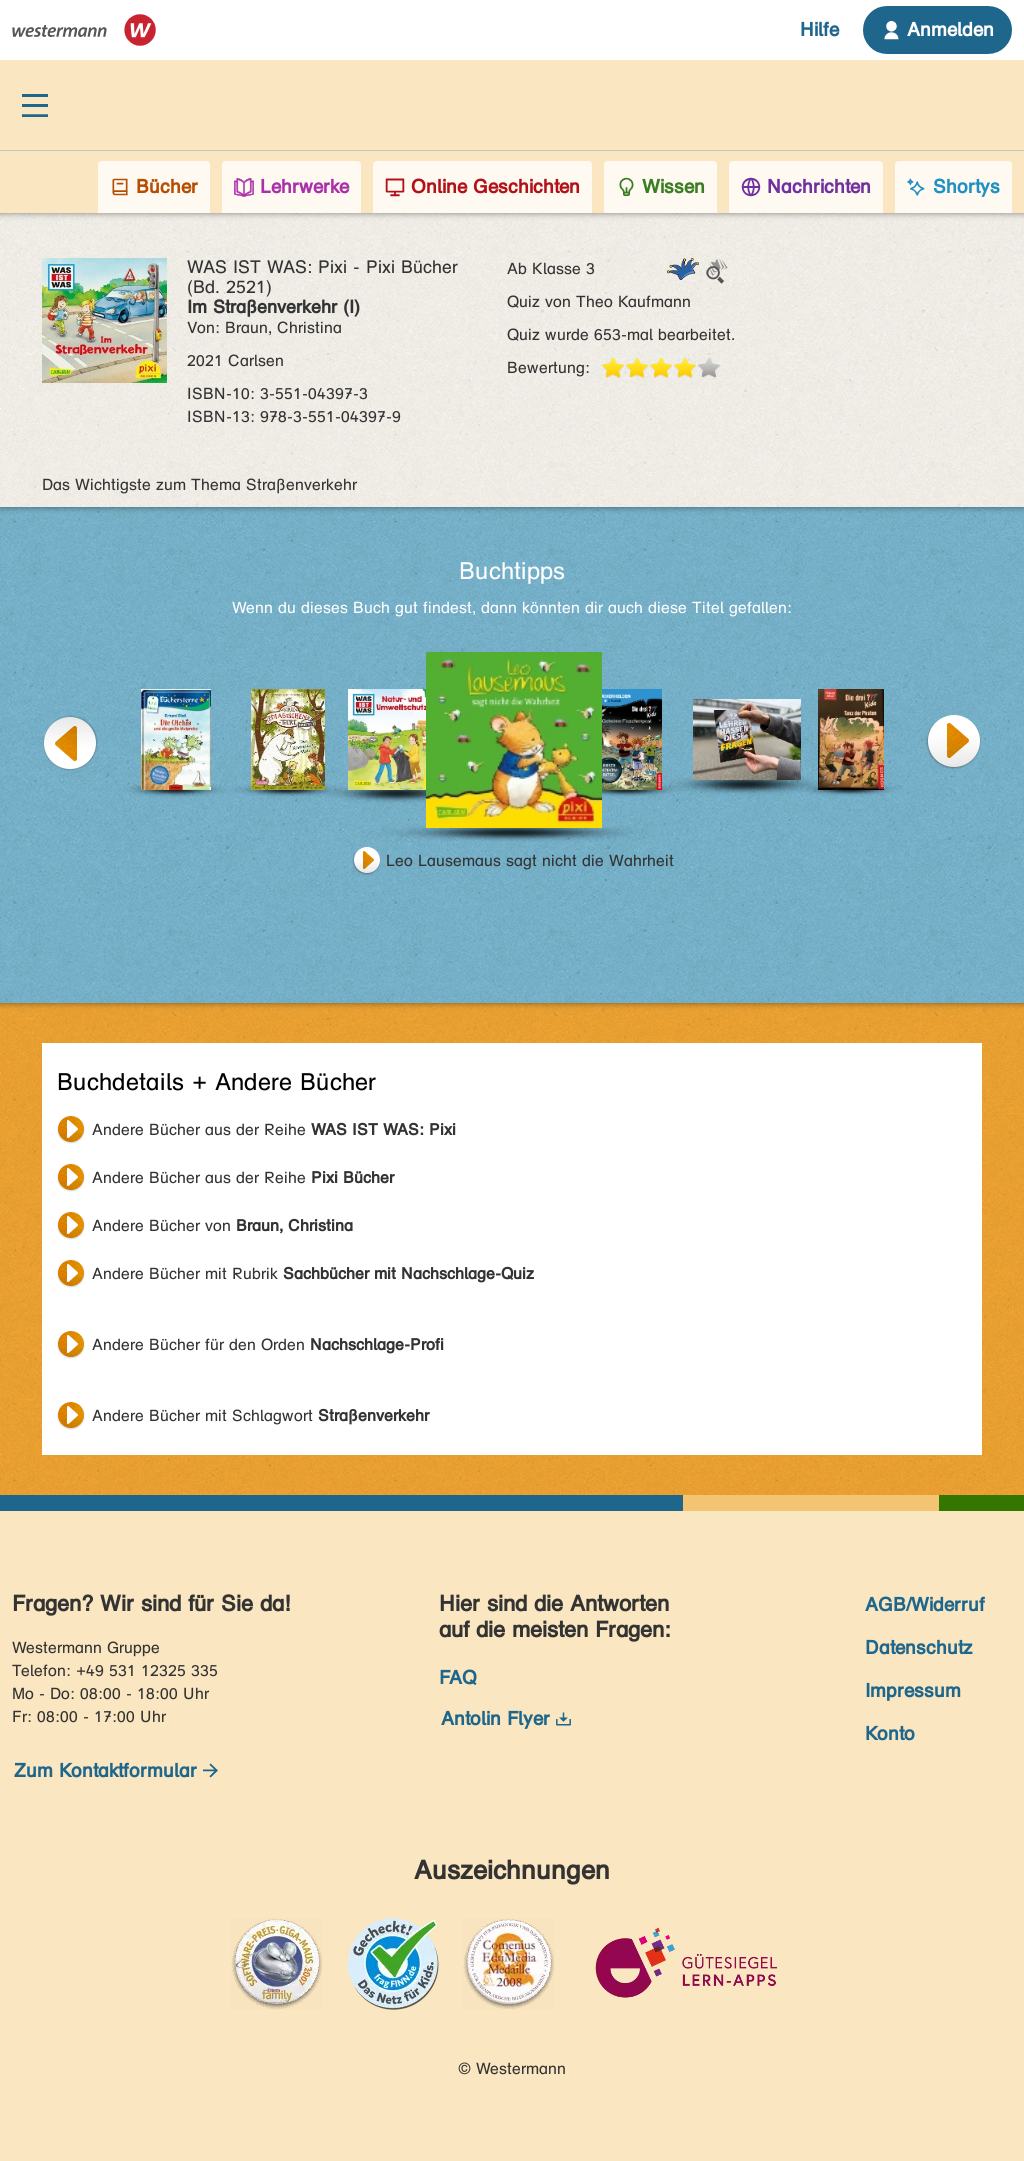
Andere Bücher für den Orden (268, 1344)
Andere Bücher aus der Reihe (274, 1129)
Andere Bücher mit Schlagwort (260, 1415)
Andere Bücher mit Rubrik (313, 1273)
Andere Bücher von (222, 1225)
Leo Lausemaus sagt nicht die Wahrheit (530, 860)
